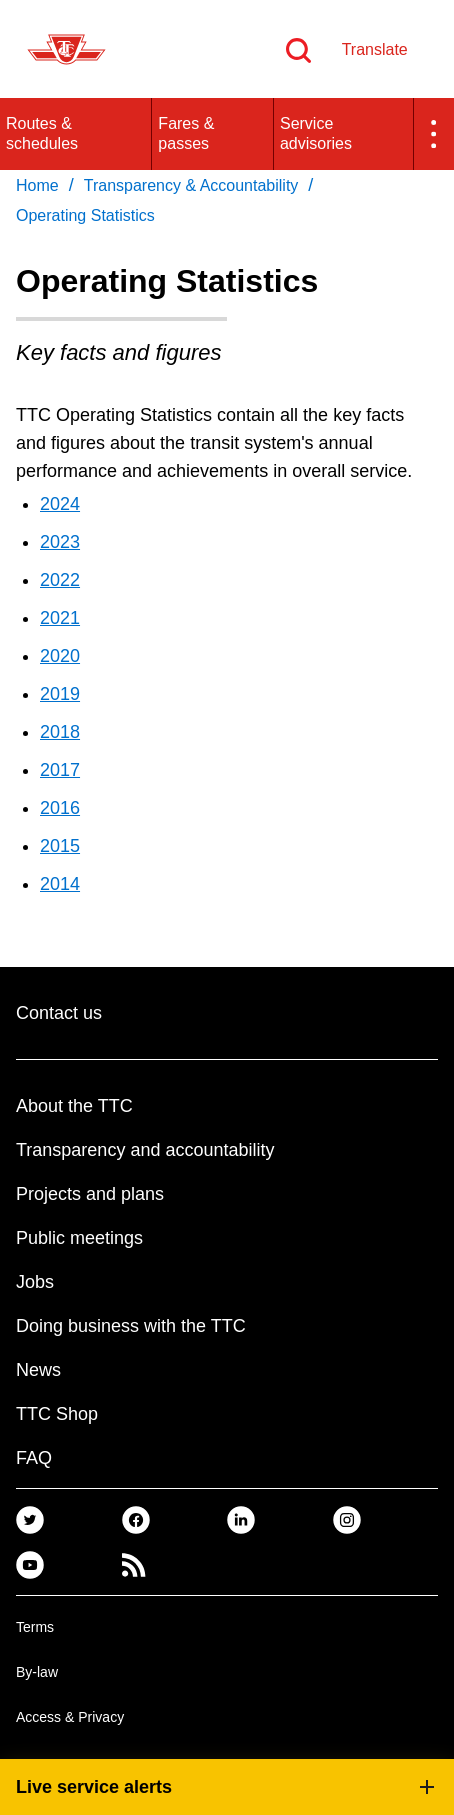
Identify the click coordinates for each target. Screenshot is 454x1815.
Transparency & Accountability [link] (191, 185)
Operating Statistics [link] (85, 215)
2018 (60, 732)
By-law (37, 1672)
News (38, 1370)
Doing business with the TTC (131, 1326)
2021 (60, 618)
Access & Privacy (70, 1717)
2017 (60, 770)
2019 (60, 694)
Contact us (59, 1013)
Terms (35, 1627)
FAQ (34, 1458)
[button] (434, 134)
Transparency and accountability (145, 1150)
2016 (60, 808)
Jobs (35, 1282)
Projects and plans (90, 1194)
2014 (60, 884)
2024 (60, 504)
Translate (375, 49)
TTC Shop (57, 1414)
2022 (60, 580)
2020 (60, 656)
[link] (30, 1519)
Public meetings (79, 1238)
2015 (60, 846)
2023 (60, 542)
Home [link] (37, 185)
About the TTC (74, 1106)
